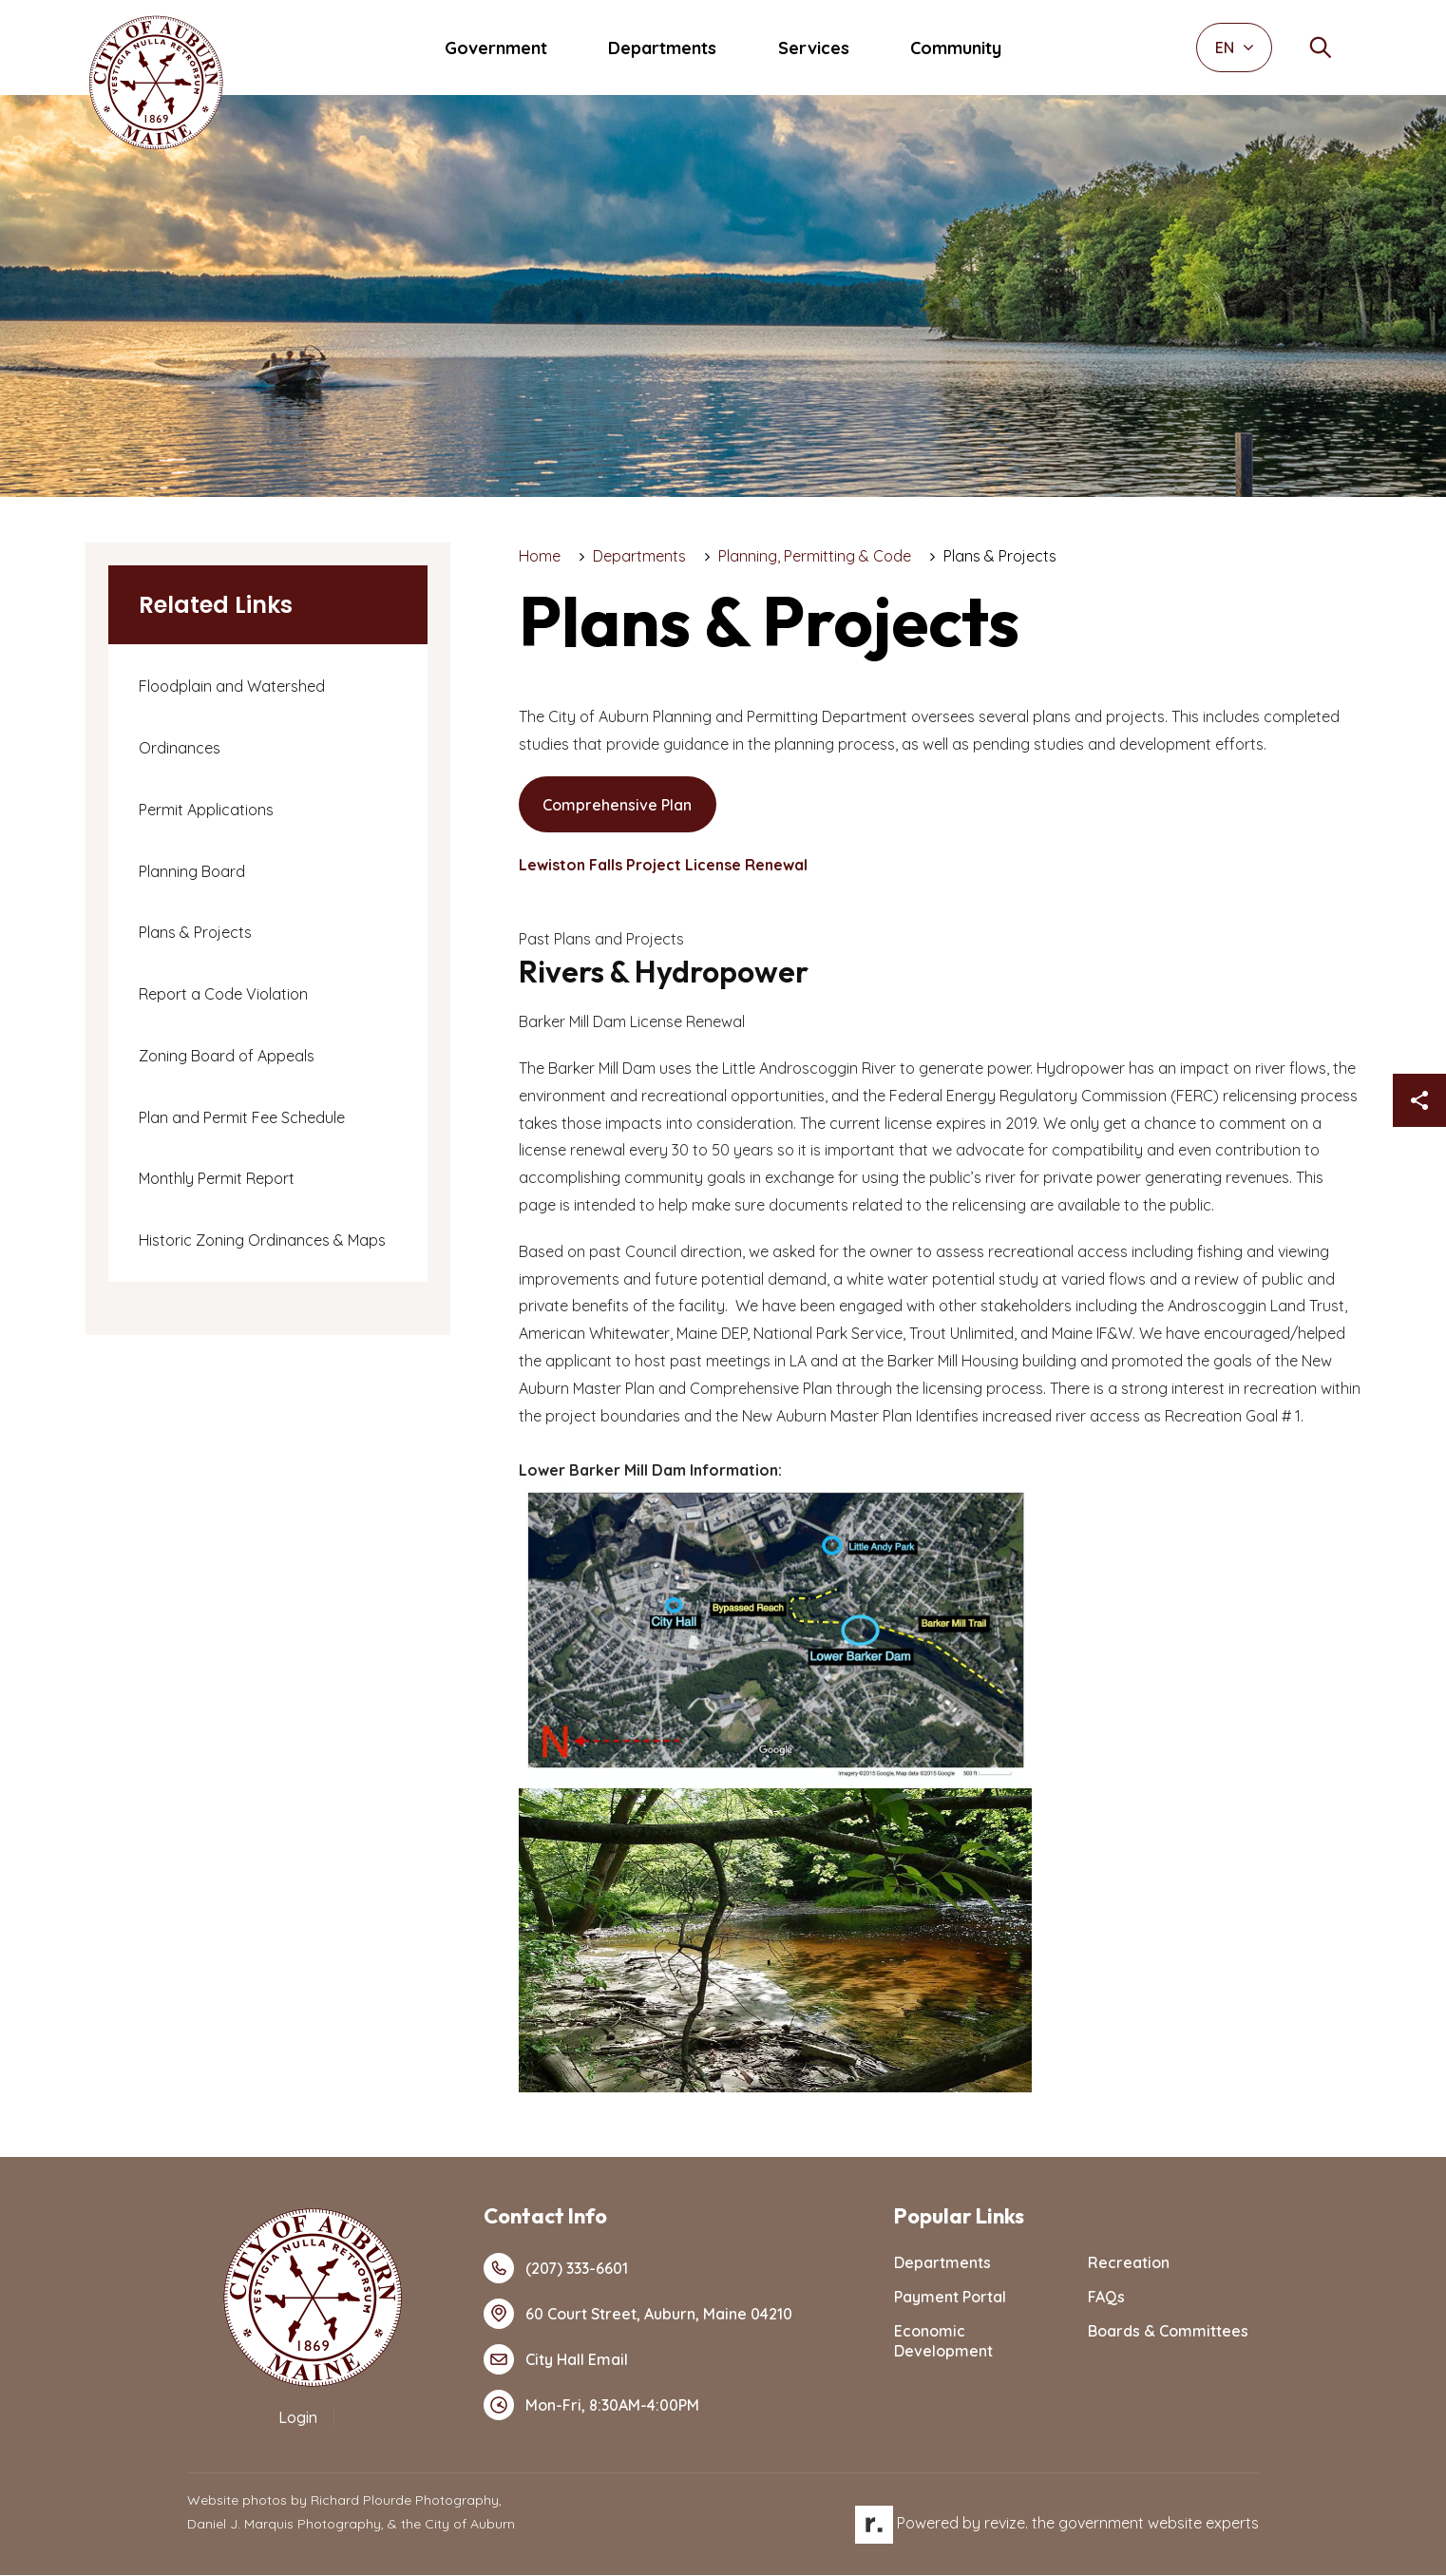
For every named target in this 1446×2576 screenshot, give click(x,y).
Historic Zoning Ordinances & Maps (262, 1240)
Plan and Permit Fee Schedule (242, 1117)
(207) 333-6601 (556, 2269)
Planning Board (192, 871)
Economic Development (943, 2341)
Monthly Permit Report (217, 1178)
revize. (1006, 2523)
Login (297, 2418)
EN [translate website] (1234, 47)
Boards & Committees (1168, 2331)
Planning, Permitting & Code (814, 555)
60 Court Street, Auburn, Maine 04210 (638, 2314)
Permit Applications (206, 809)
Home (540, 555)
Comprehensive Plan (618, 804)
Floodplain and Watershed (232, 686)
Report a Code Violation (223, 993)
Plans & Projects (195, 932)
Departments (662, 48)
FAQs (1106, 2297)
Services (813, 48)
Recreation (1129, 2263)
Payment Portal (950, 2297)
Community (955, 48)
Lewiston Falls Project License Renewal (663, 865)
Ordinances (179, 747)
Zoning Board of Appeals (226, 1055)
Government (496, 48)
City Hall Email (556, 2360)
